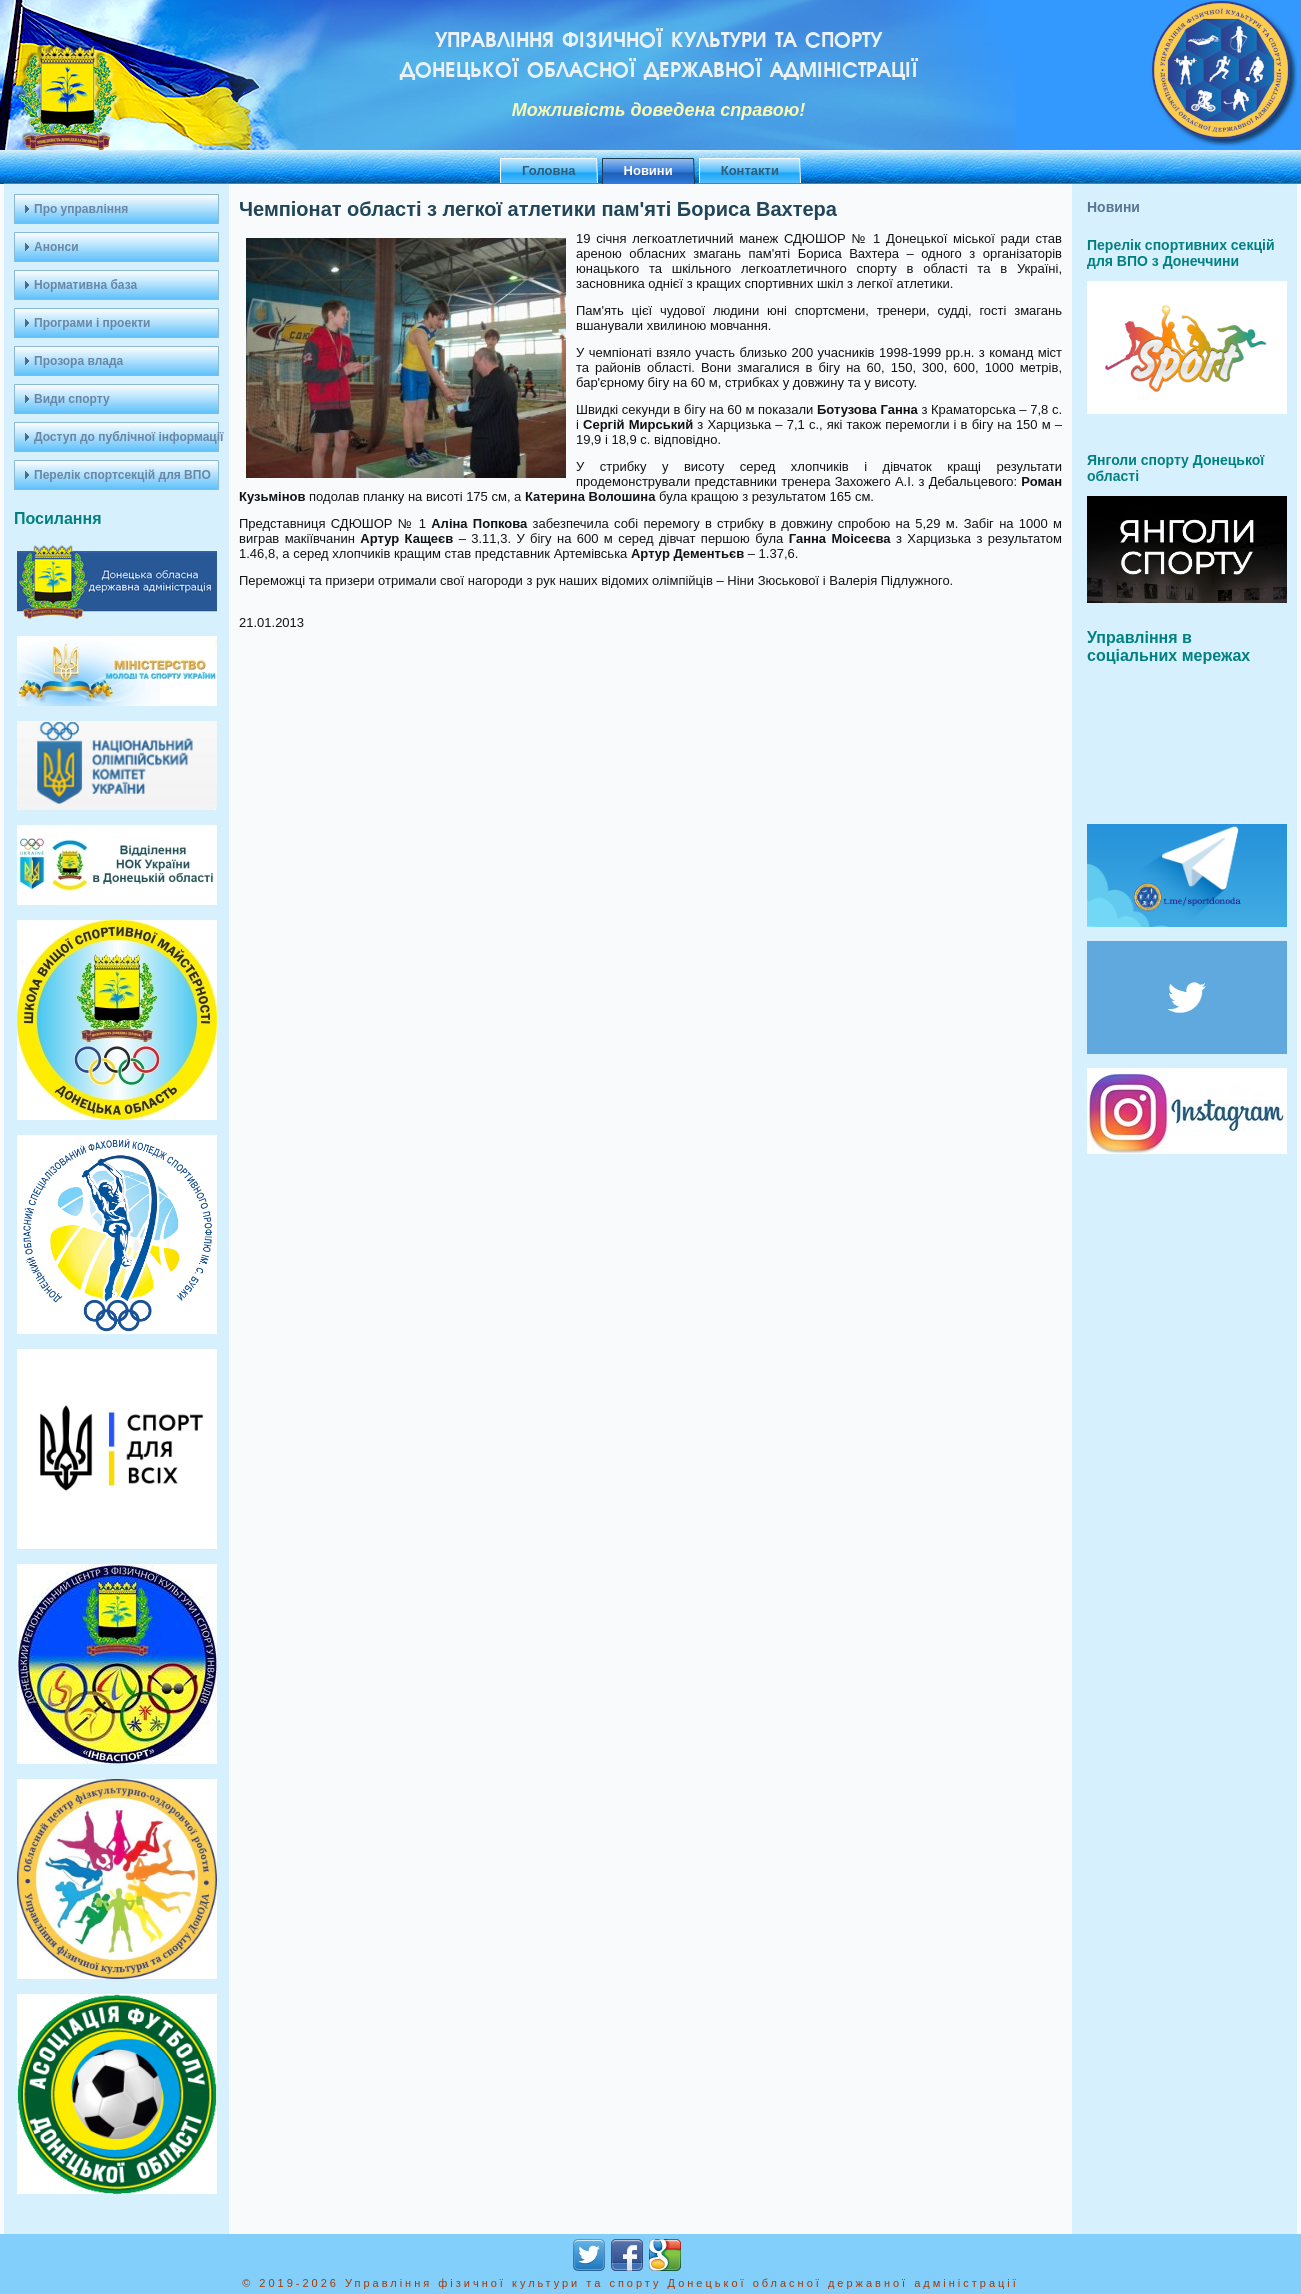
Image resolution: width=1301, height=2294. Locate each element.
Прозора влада (78, 361)
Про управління (81, 209)
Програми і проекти (92, 323)
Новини (648, 170)
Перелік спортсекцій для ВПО (122, 475)
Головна (548, 170)
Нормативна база (85, 285)
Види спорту (72, 399)
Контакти (750, 170)
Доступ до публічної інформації (126, 437)
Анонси (56, 247)
